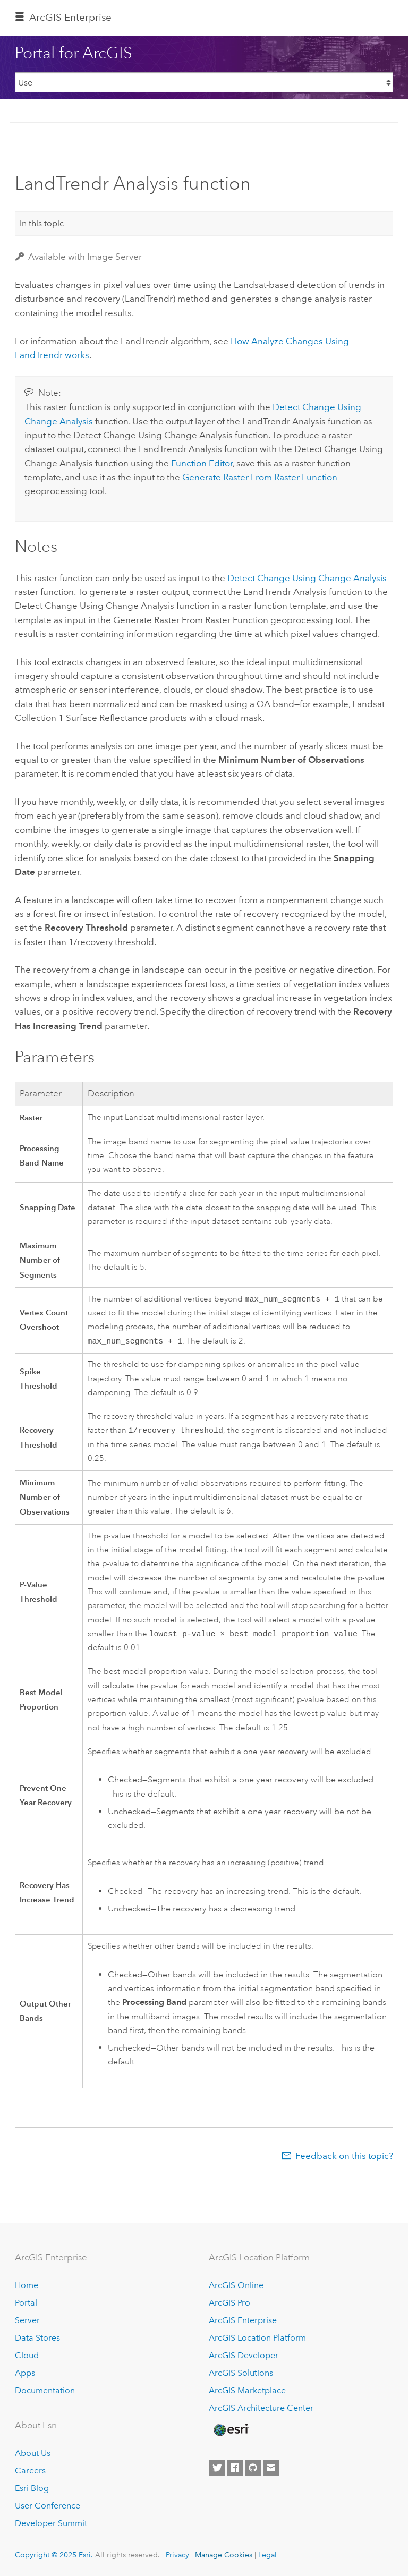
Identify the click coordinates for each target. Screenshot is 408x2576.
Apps (25, 2373)
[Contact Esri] (271, 2468)
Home (26, 2286)
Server (27, 2321)
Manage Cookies (223, 2555)
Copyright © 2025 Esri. (54, 2555)
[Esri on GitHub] (253, 2468)
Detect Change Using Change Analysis (307, 578)
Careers (30, 2471)
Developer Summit (51, 2523)
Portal (26, 2303)
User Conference (47, 2506)
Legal (267, 2555)
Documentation (45, 2390)
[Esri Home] (230, 2430)
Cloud (27, 2355)
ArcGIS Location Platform (257, 2338)
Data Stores (37, 2338)
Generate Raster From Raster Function (259, 477)
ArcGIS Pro (229, 2303)
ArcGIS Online (236, 2286)
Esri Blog (32, 2489)
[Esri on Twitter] (217, 2468)
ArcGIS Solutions (241, 2373)
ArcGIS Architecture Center (261, 2408)
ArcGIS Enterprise (70, 17)
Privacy (177, 2555)
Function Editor (202, 463)
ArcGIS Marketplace (247, 2390)
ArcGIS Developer (243, 2355)
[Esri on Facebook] (235, 2468)
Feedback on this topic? (344, 2160)
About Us (32, 2454)
